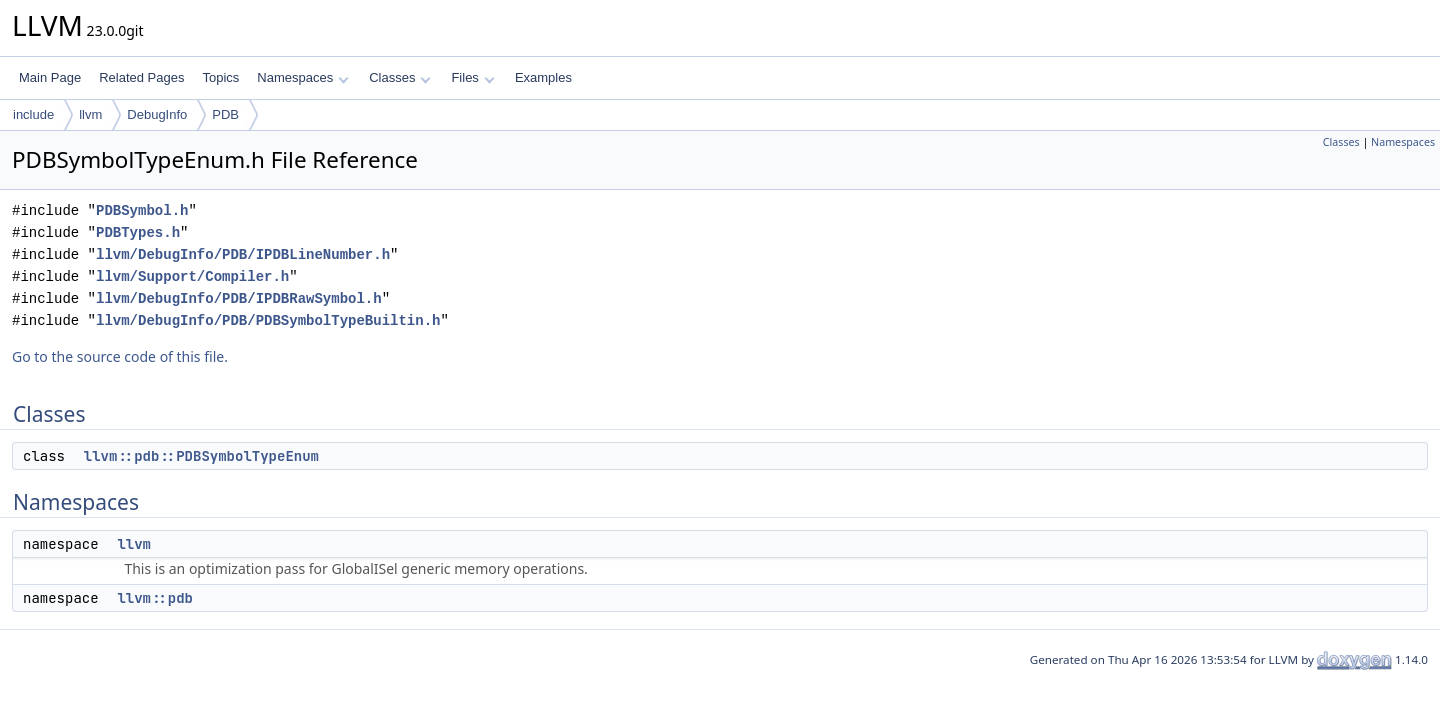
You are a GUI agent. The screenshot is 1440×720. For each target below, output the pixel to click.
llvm (90, 114)
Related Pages (141, 77)
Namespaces (302, 77)
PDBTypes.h (138, 232)
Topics (220, 77)
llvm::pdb (155, 598)
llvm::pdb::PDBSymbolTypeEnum (201, 456)
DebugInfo (157, 114)
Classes (400, 77)
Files (472, 77)
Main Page (50, 77)
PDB (225, 114)
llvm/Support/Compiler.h (192, 276)
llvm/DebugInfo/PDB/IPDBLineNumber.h (243, 254)
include (33, 114)
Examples (543, 77)
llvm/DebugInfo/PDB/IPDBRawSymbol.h (239, 298)
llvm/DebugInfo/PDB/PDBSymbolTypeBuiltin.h (268, 320)
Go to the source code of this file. (120, 356)
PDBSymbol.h (142, 210)
